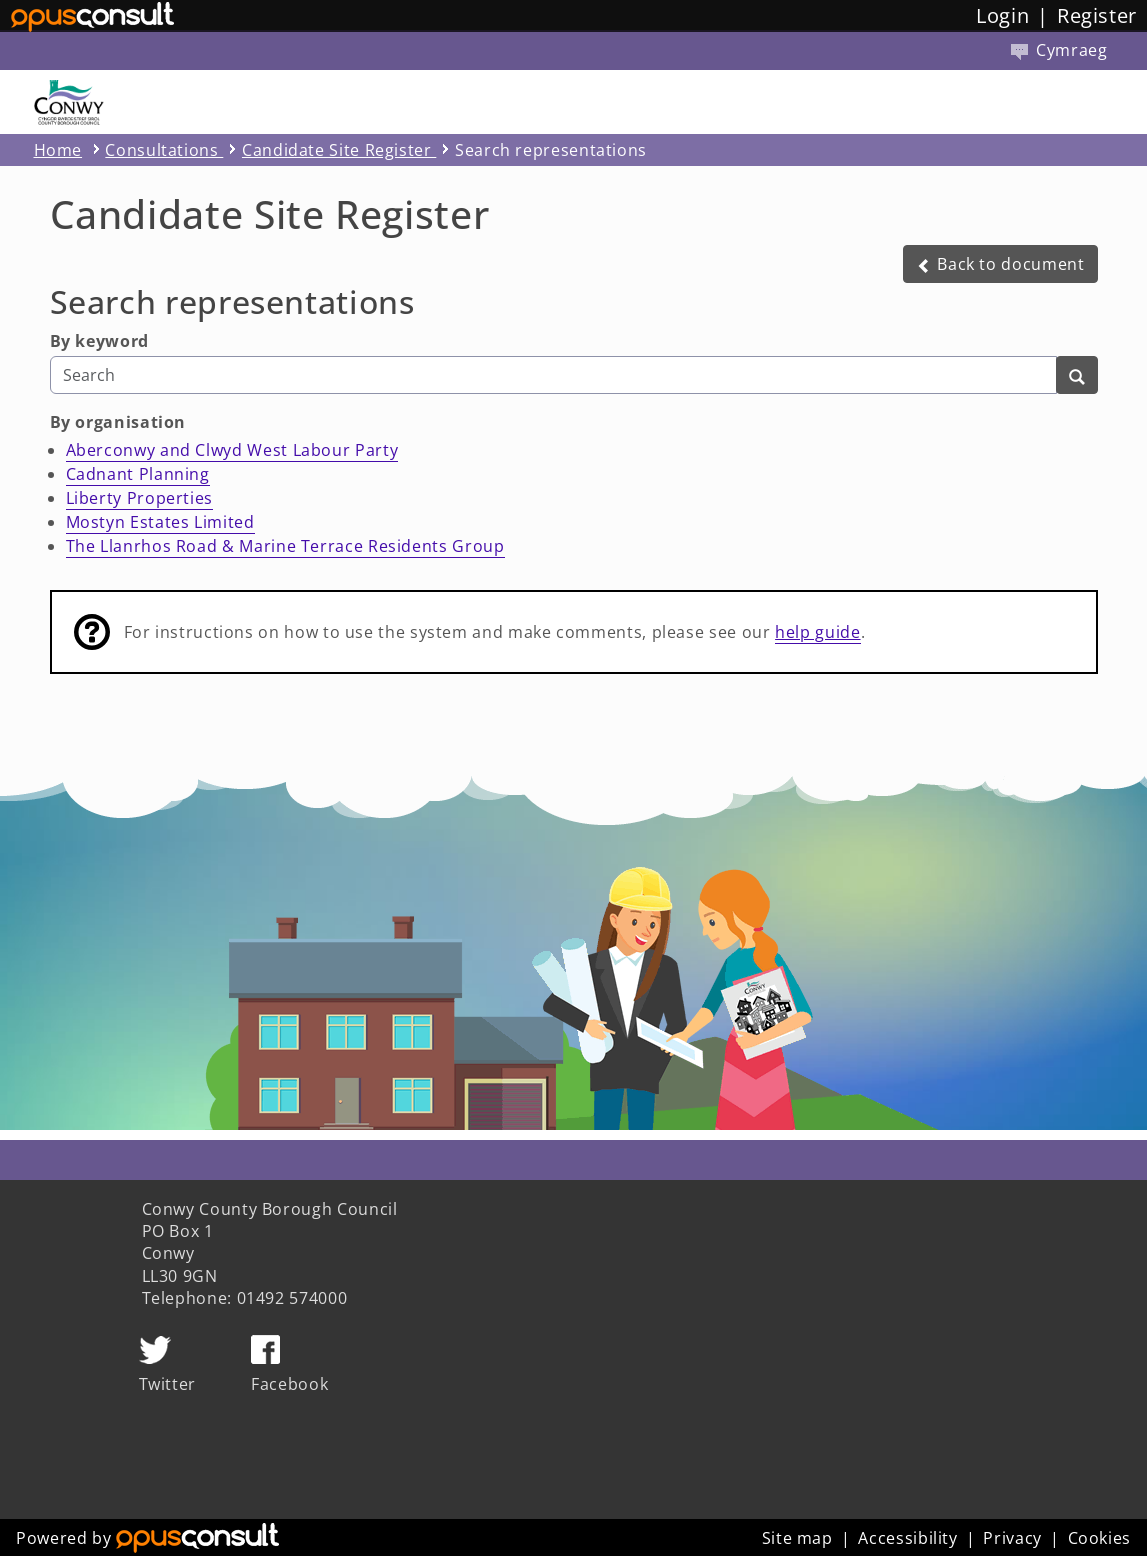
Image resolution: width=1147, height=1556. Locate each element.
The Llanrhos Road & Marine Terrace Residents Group (285, 546)
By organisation (118, 422)
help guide (817, 632)
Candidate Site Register (339, 150)
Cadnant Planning (138, 474)
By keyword (99, 341)
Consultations (164, 150)
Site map (797, 1538)
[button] (1000, 264)
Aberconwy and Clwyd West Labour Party (232, 450)
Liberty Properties (140, 498)
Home (58, 150)
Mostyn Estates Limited (160, 522)
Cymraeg (1059, 50)
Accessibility (907, 1538)
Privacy (1012, 1538)
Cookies (1099, 1538)
